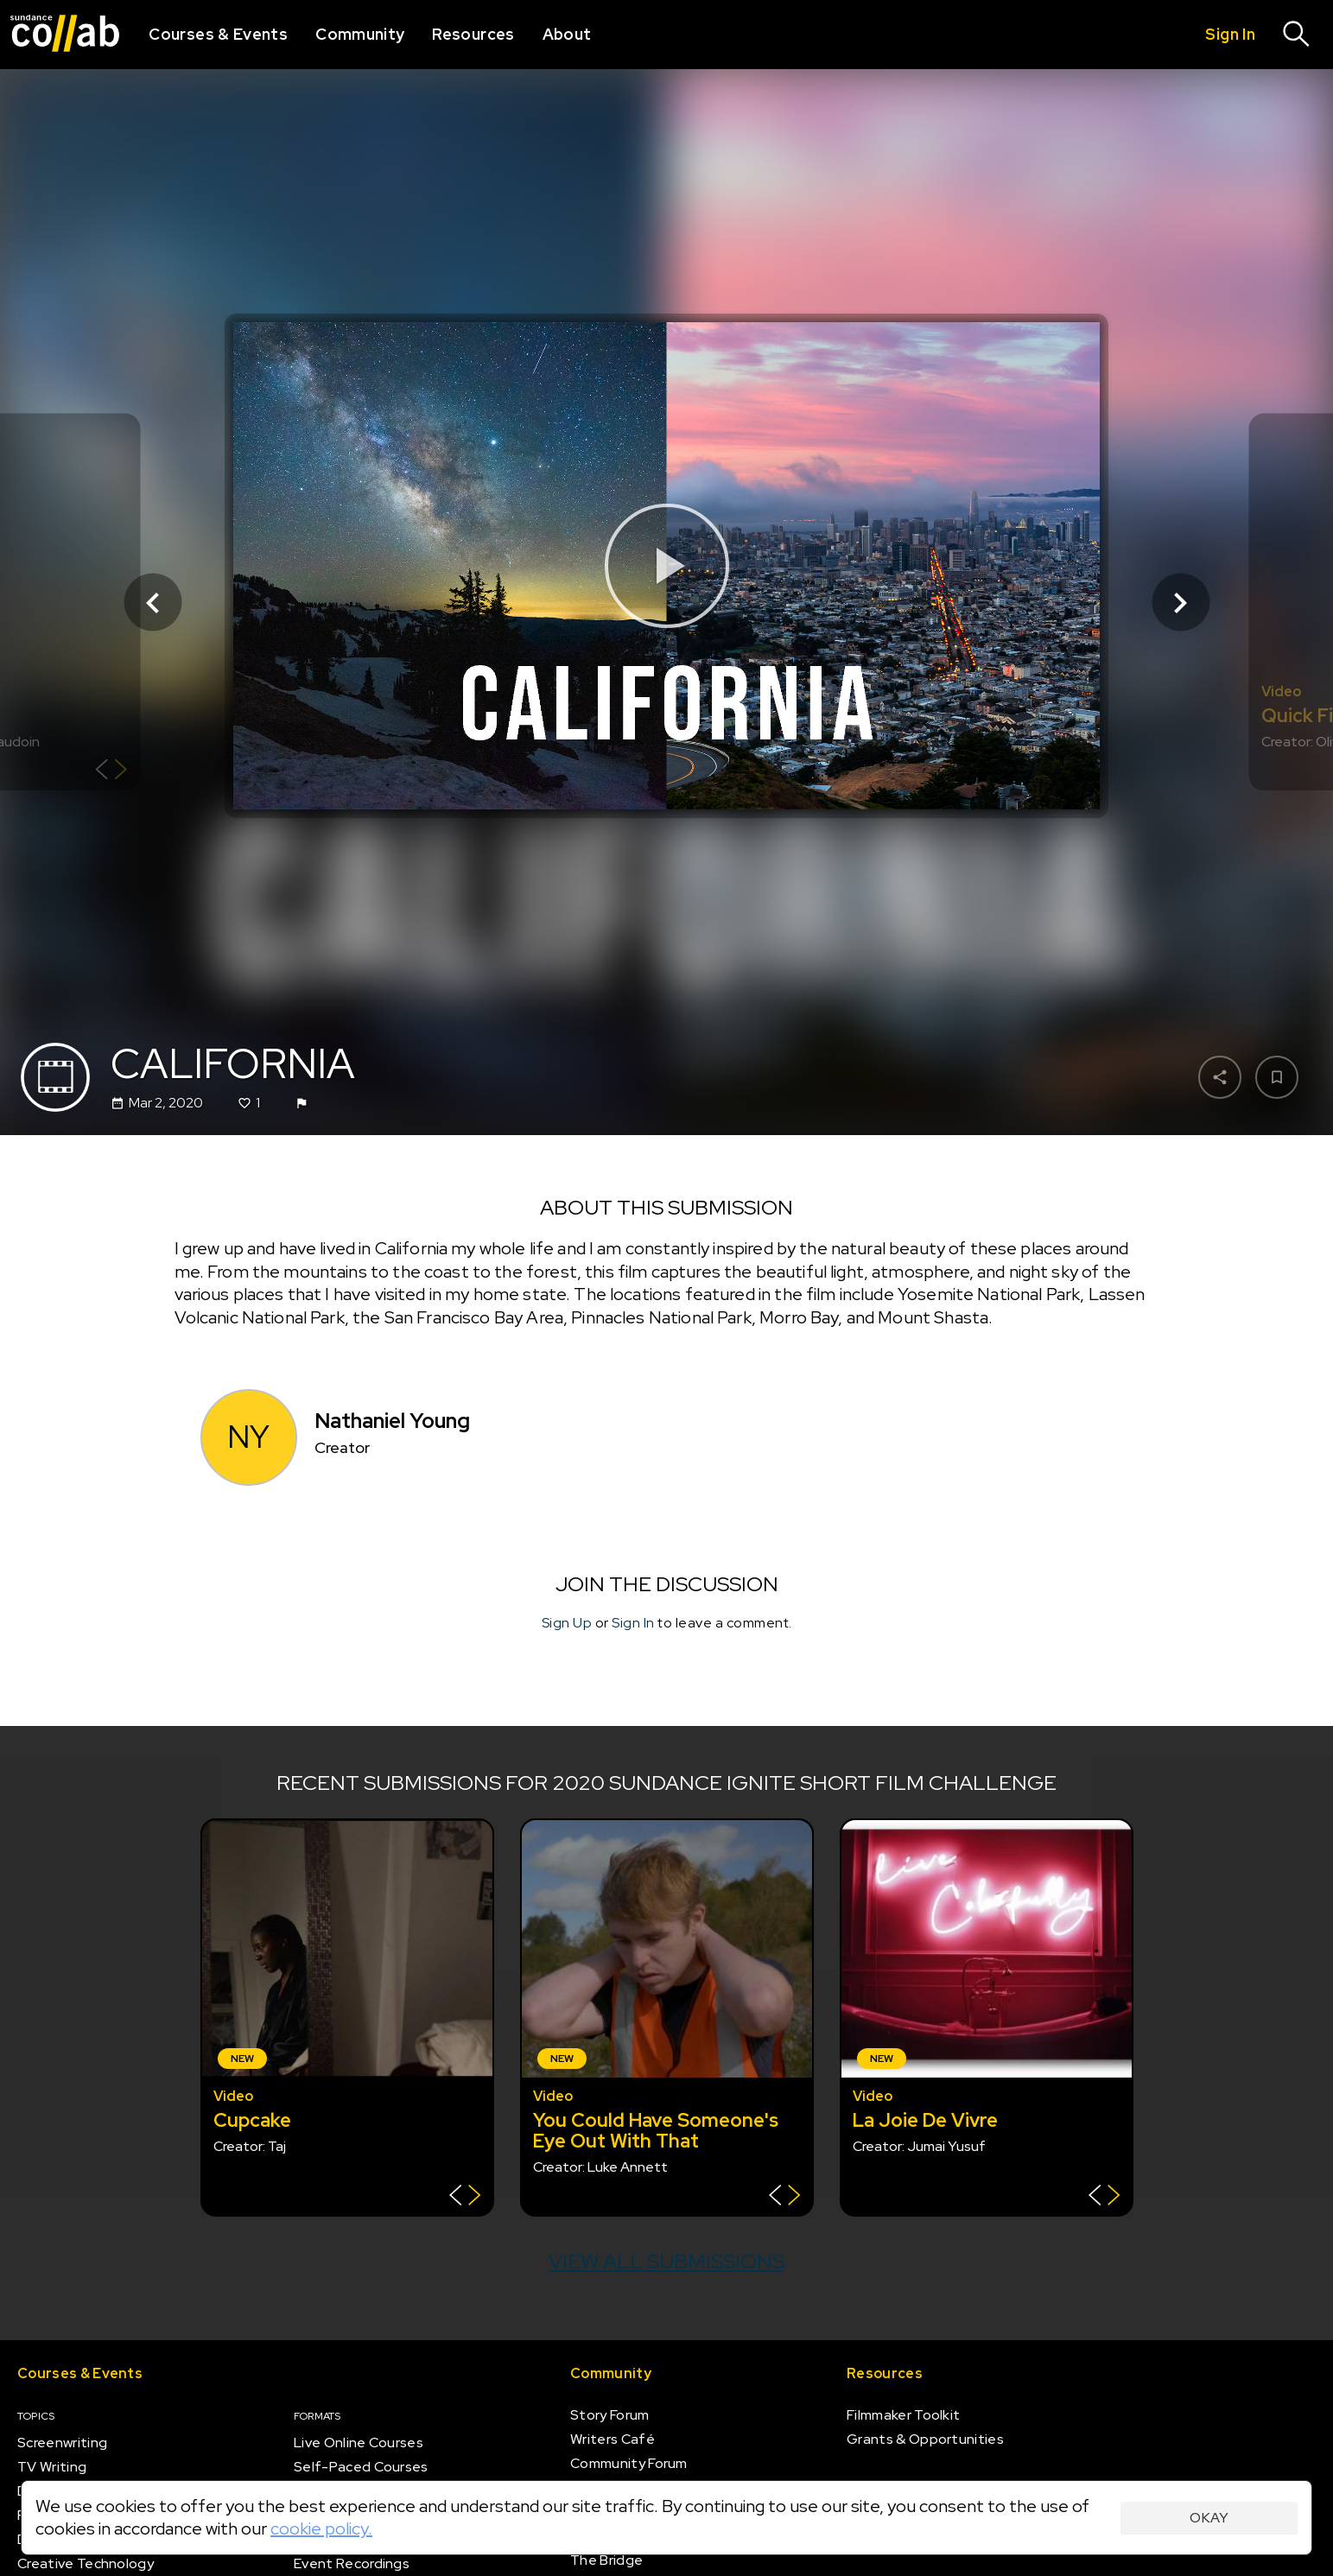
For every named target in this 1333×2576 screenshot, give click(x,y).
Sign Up (567, 1624)
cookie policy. (321, 2528)
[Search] (1297, 34)
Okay (1209, 2518)
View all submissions (666, 2261)
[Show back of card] (111, 771)
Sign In (633, 1624)
